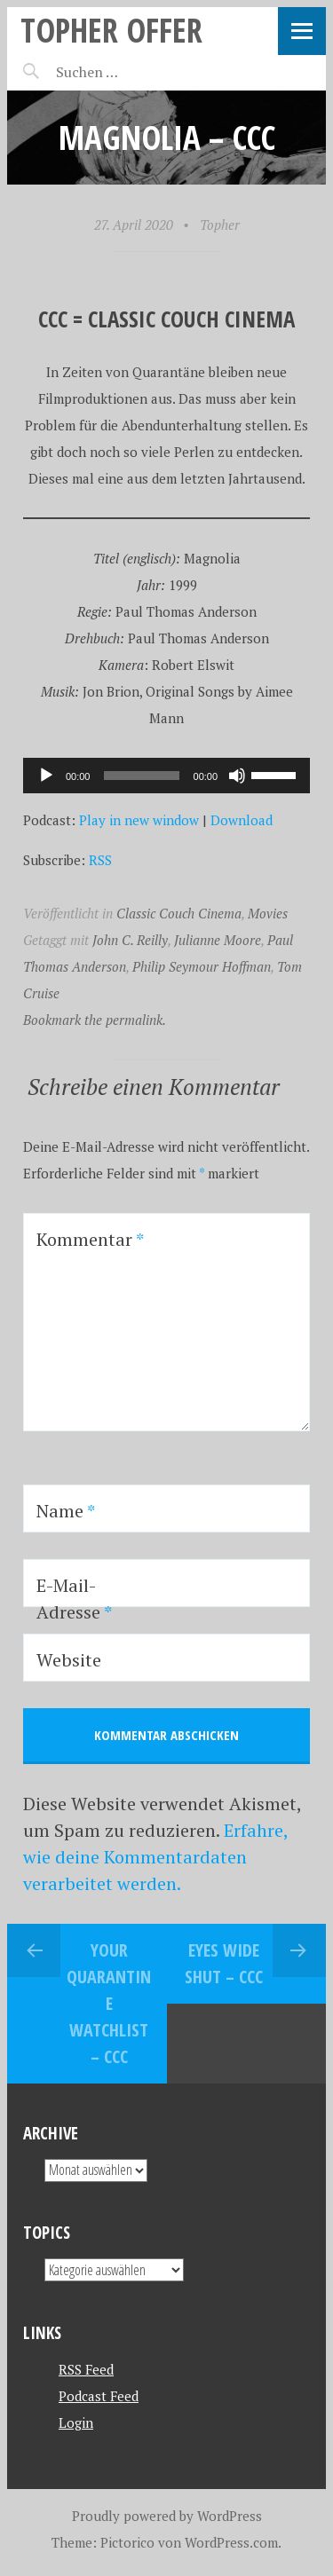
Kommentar (90, 1239)
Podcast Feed (99, 2396)
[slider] (141, 775)
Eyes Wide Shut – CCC (224, 1963)
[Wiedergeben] (46, 775)
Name (65, 1511)
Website (68, 1660)
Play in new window (139, 820)
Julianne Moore (217, 940)
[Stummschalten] (237, 775)
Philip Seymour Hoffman (201, 966)
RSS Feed (86, 2369)
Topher (220, 224)
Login (76, 2422)
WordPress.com (231, 2542)
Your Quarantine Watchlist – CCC (109, 2003)
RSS (100, 860)
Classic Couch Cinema (179, 913)
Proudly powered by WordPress (167, 2516)
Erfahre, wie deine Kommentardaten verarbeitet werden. (155, 1856)
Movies (268, 913)
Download (241, 820)
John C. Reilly (130, 940)
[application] (166, 775)
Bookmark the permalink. (94, 1019)
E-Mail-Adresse (74, 1598)
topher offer (111, 29)
